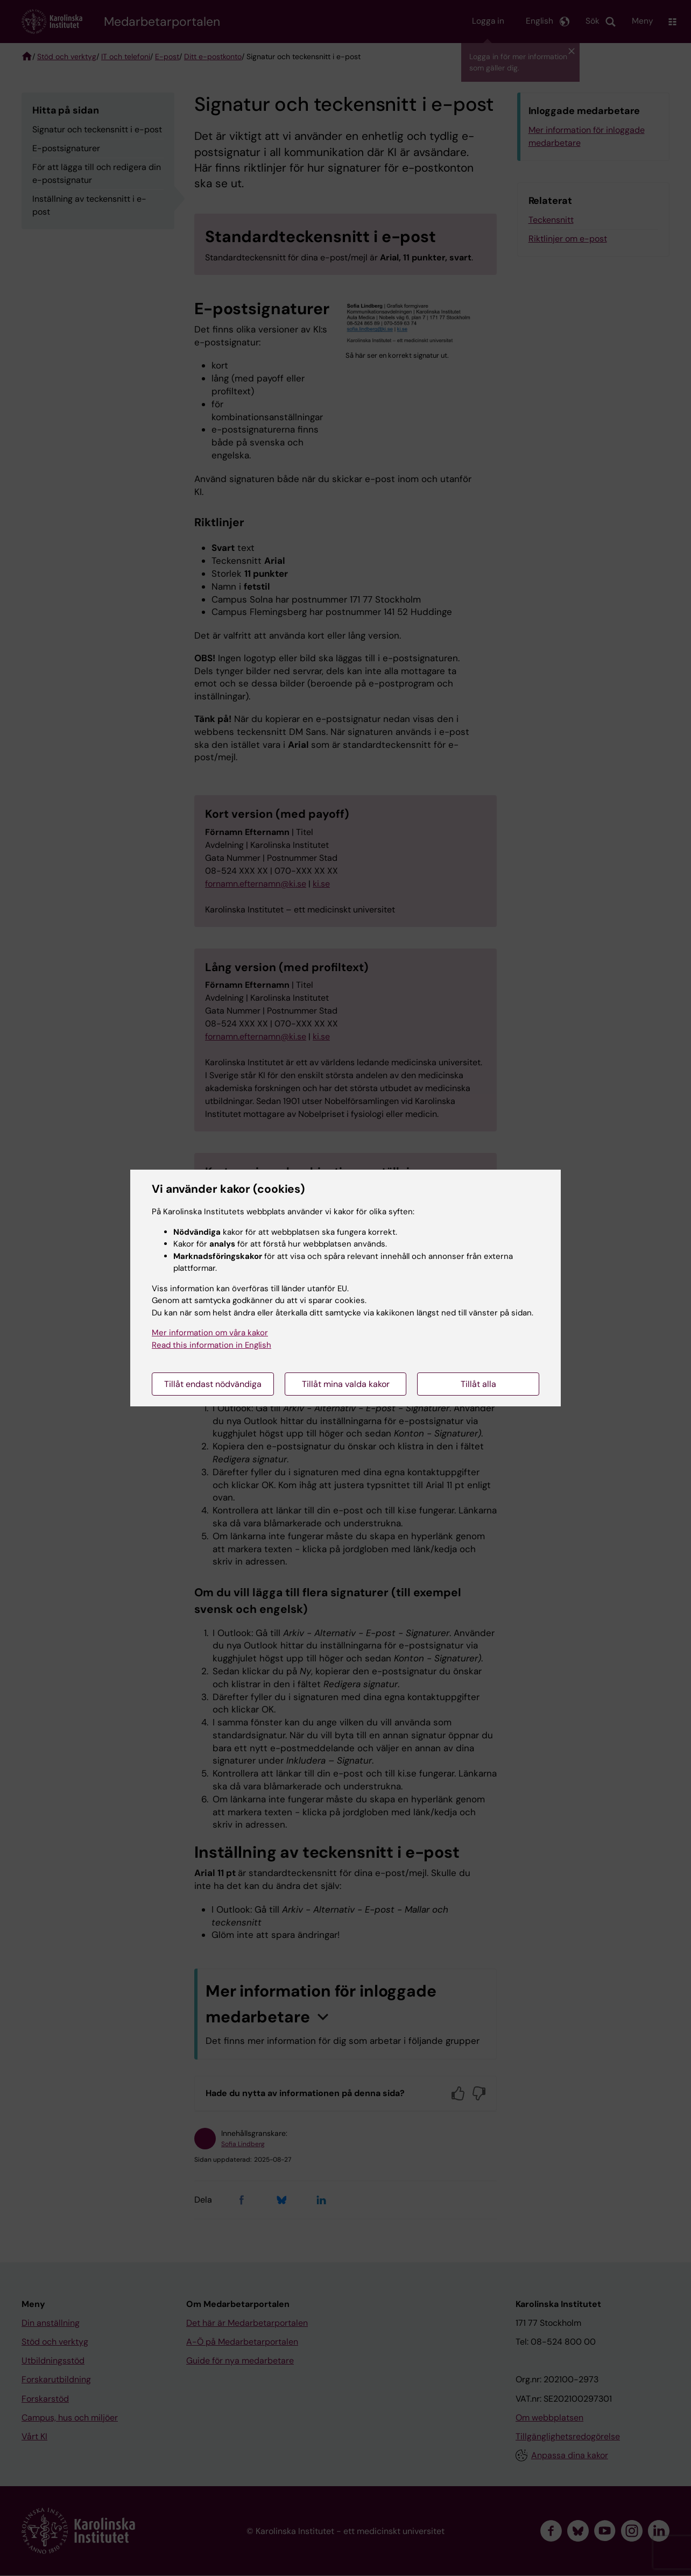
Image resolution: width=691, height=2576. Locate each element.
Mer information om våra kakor (210, 1332)
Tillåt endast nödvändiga (213, 1384)
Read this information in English (211, 1345)
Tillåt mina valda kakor (346, 1384)
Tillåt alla (478, 1384)
